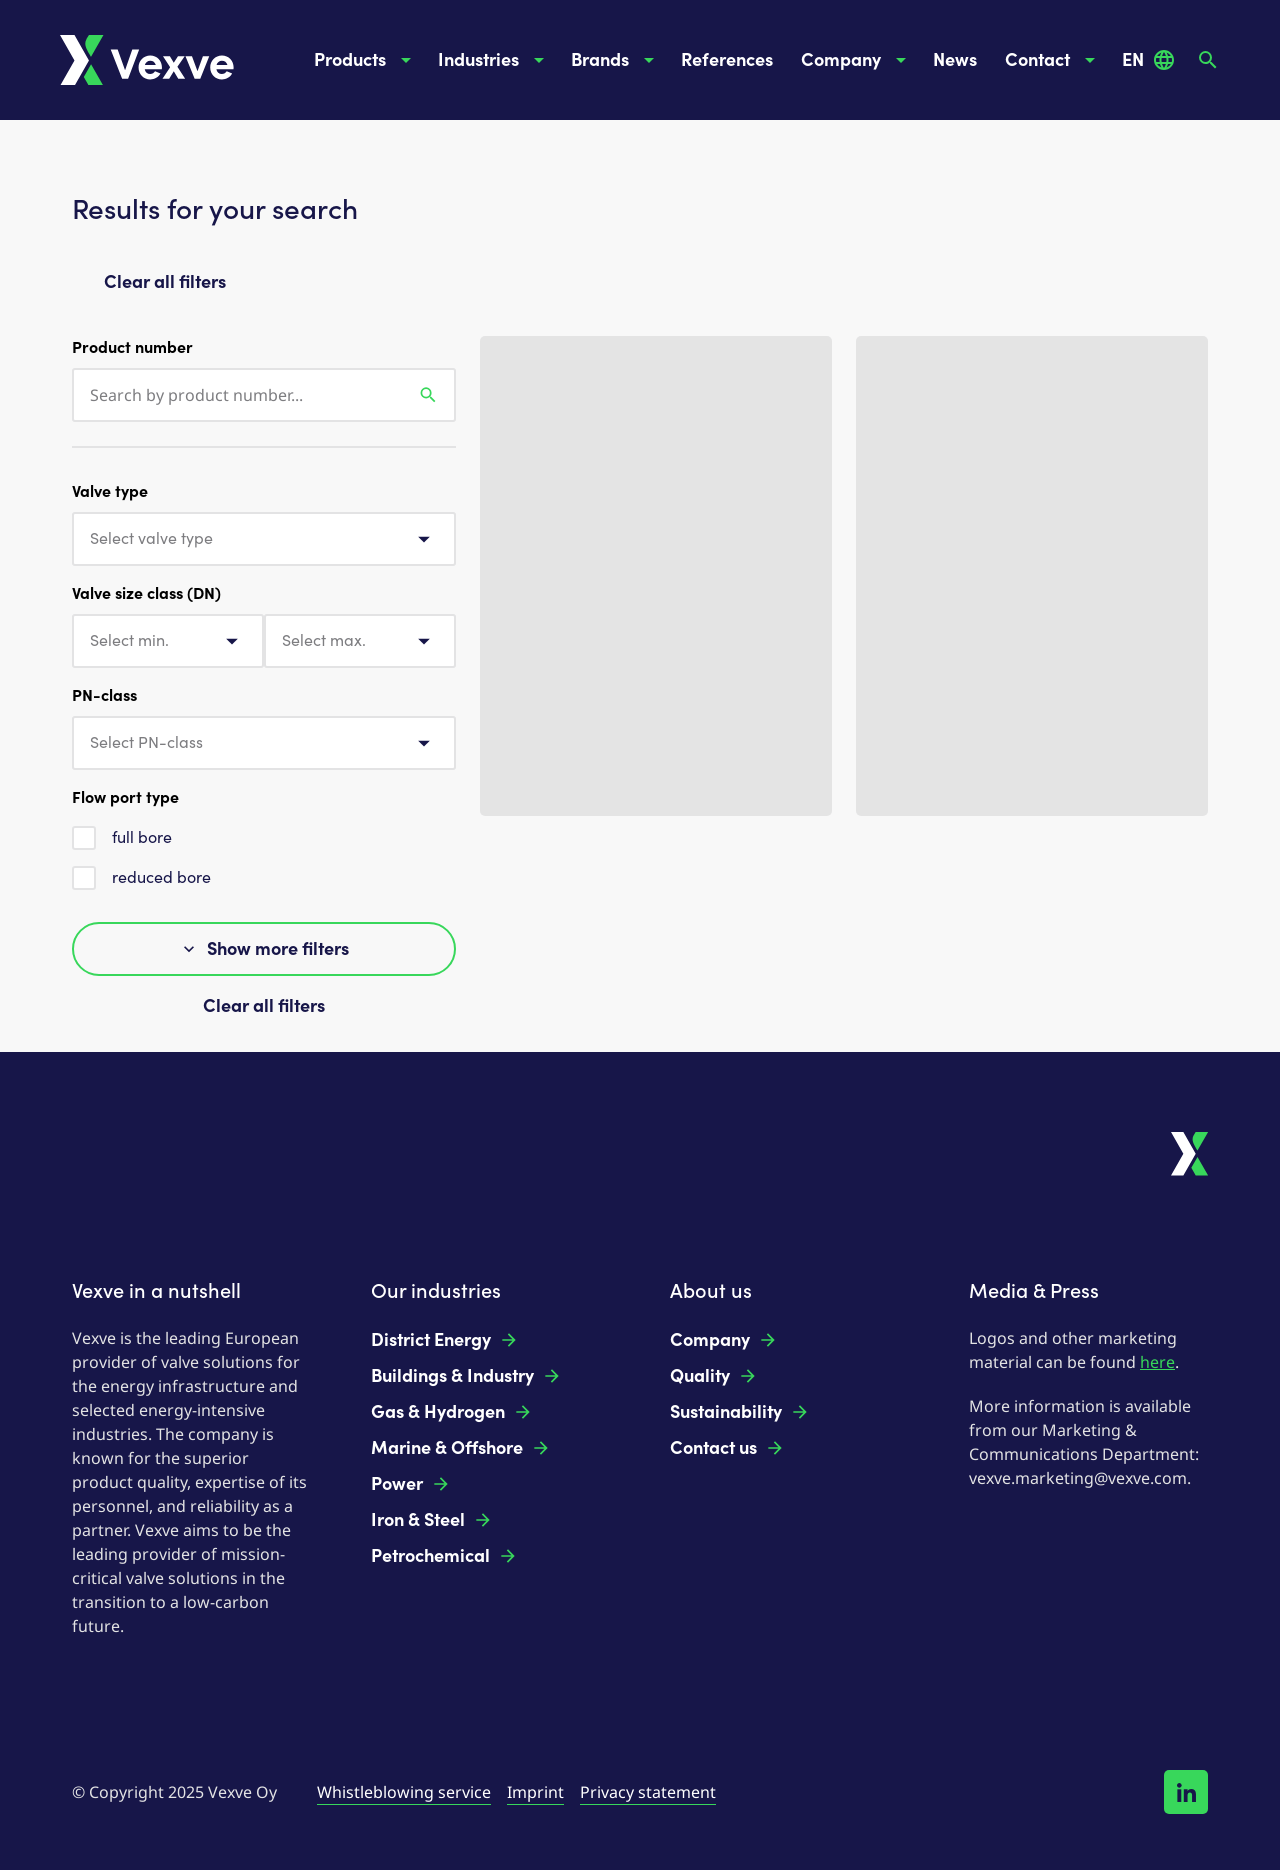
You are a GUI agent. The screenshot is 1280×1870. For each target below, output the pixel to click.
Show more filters (264, 949)
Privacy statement (648, 1792)
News (955, 60)
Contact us (727, 1448)
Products (366, 60)
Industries (494, 60)
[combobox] (264, 539)
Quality (714, 1376)
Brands (616, 60)
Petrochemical (444, 1556)
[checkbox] (84, 838)
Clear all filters (165, 282)
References (727, 60)
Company (857, 60)
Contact (1053, 60)
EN (1149, 60)
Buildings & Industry (466, 1376)
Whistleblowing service (404, 1792)
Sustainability (740, 1412)
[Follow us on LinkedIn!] (1186, 1792)
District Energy (445, 1340)
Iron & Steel (432, 1520)
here (1157, 1362)
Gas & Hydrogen (452, 1412)
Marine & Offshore (461, 1448)
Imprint (535, 1792)
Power (411, 1484)
